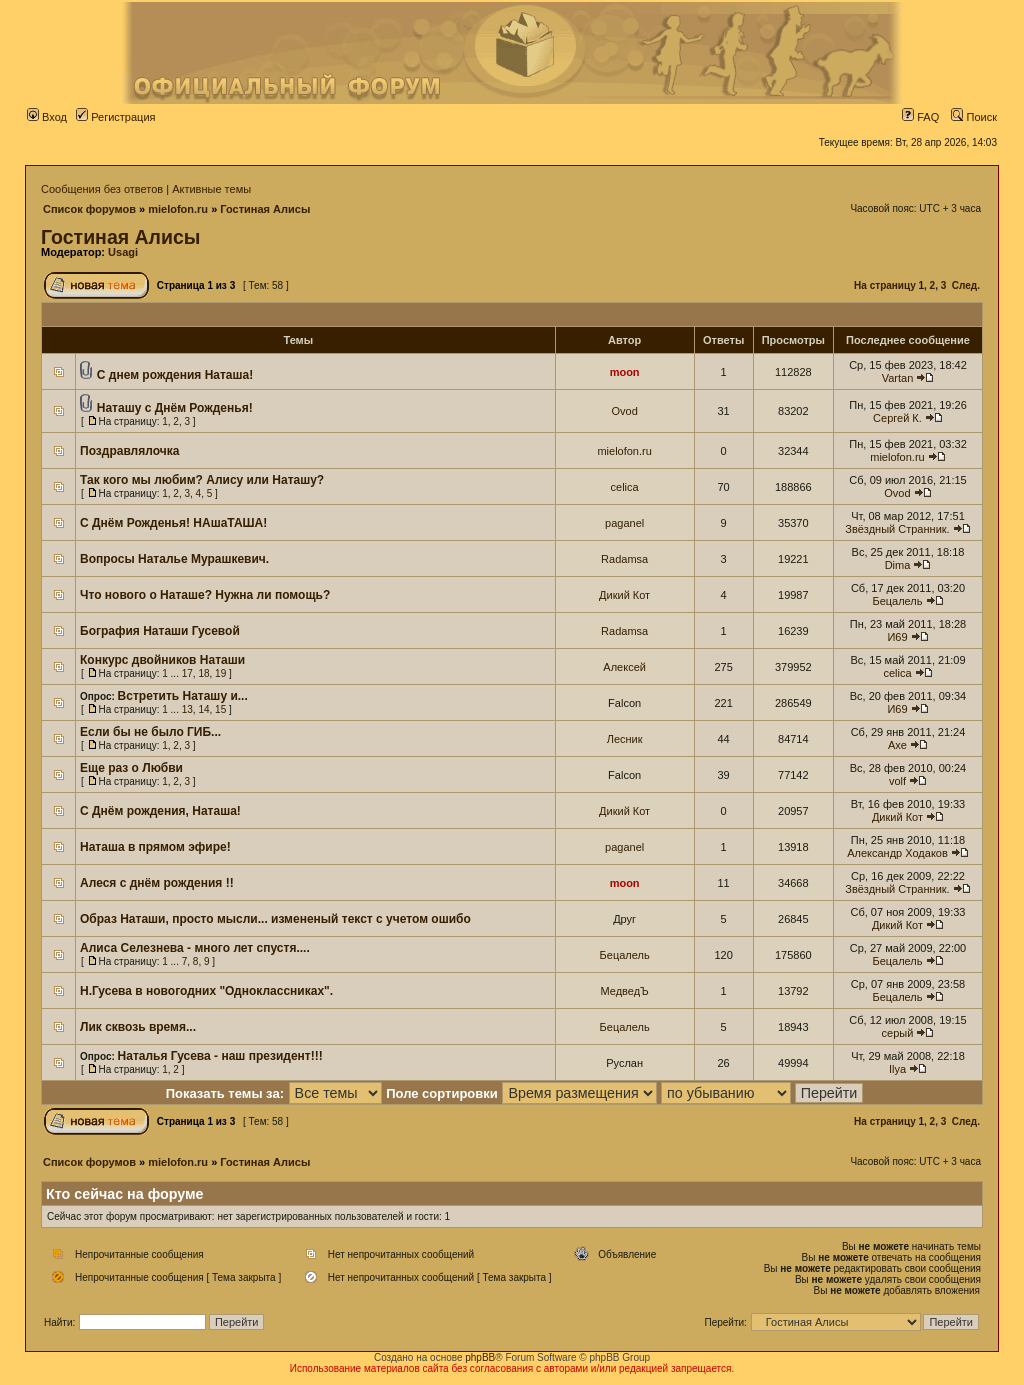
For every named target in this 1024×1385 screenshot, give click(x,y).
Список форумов (89, 209)
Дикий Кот (624, 595)
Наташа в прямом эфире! (155, 847)
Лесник (625, 739)
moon (625, 372)
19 (220, 673)
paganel (624, 523)
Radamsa (624, 559)
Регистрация (115, 117)
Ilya (897, 1069)
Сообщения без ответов (102, 189)
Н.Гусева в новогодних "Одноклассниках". (206, 991)
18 (203, 673)
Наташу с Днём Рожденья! (175, 408)
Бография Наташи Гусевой (160, 631)
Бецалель (897, 601)
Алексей (624, 667)
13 (187, 709)
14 (203, 709)
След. (966, 285)
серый (898, 1033)
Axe (897, 745)
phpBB (480, 1357)
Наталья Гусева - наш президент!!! (220, 1056)
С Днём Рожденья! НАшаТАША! (173, 523)
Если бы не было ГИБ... (150, 732)
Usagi (123, 252)
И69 (897, 637)
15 (220, 709)
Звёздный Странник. (897, 529)
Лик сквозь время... (138, 1027)
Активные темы (211, 189)
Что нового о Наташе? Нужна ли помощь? (205, 595)
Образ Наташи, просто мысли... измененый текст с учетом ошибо (275, 919)
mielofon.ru (178, 209)
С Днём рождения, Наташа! (160, 811)
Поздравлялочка (129, 451)
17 (187, 673)
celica (625, 487)
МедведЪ (624, 991)
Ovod (624, 411)
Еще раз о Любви (131, 768)
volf (897, 781)
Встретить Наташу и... (183, 696)
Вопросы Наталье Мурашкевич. (174, 559)
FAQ (920, 117)
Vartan (898, 378)
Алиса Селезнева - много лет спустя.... (195, 948)
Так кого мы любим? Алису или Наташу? (202, 480)
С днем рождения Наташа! (175, 375)
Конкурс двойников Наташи (162, 660)
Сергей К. (897, 418)
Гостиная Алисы (265, 209)
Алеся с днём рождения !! (157, 883)
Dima (898, 565)
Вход (47, 117)
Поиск (974, 117)
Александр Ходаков (897, 853)
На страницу (885, 285)
